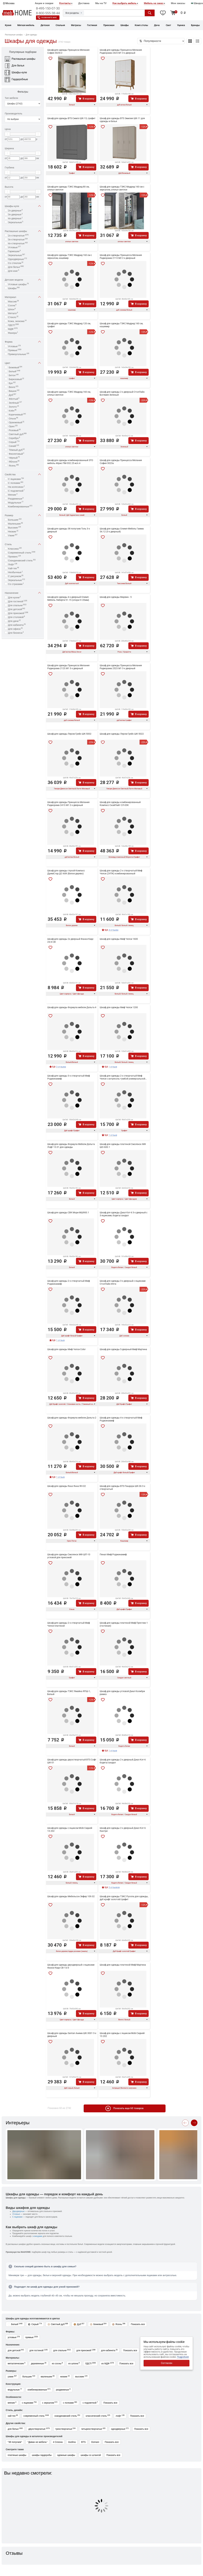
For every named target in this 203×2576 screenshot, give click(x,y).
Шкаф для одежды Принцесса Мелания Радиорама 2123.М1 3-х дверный (68, 667)
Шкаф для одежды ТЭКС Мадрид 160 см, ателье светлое (69, 393)
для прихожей (85, 2350)
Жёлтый (13, 398)
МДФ (13, 328)
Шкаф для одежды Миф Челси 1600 (119, 939)
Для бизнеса (16, 632)
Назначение (23, 592)
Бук (12, 383)
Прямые (14, 350)
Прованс (14, 556)
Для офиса (15, 628)
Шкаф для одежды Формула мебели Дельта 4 (71, 1007)
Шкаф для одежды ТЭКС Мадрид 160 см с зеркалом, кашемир (69, 256)
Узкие (13, 535)
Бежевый (15, 367)
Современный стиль (21, 552)
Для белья (16, 266)
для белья (15, 2428)
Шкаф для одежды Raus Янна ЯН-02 (66, 1486)
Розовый (14, 430)
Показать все (138, 2324)
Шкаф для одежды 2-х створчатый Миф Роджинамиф (68, 1282)
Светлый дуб (17, 434)
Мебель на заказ (153, 3)
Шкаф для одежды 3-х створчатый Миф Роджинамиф (68, 1077)
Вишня (13, 390)
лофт (120, 2415)
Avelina (72, 2442)
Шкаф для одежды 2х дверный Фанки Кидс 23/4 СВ (70, 940)
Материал (23, 297)
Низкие (13, 531)
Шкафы (14, 288)
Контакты (65, 3)
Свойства (23, 474)
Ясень (13, 465)
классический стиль (98, 2415)
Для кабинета (17, 624)
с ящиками (29, 2402)
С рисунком (15, 576)
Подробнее (183, 2357)
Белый (14, 371)
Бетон (13, 375)
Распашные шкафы (23, 231)
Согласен (166, 2363)
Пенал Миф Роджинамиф (113, 1554)
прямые (31, 2337)
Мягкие (12, 494)
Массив (13, 301)
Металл (13, 313)
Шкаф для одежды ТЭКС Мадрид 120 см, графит (69, 325)
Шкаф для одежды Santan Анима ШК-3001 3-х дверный (71, 2034)
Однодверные (17, 259)
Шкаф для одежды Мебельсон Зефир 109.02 (71, 1896)
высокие (81, 2376)
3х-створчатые (18, 239)
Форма (23, 341)
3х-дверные (15, 214)
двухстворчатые (39, 2428)
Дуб (12, 394)
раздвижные (63, 2389)
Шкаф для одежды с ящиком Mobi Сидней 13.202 (69, 1829)
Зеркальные (15, 222)
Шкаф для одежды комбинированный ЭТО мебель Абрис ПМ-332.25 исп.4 (70, 461)
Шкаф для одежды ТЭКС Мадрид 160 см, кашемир (121, 325)
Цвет (23, 363)
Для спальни (17, 605)
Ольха (13, 418)
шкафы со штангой (91, 2455)
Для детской (16, 609)
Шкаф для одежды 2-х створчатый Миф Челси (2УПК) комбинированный (121, 872)
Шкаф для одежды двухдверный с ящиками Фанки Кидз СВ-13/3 (70, 1966)
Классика (15, 548)
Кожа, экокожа (17, 321)
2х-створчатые (18, 235)
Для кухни (14, 597)
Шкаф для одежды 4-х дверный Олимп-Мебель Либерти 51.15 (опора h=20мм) (68, 598)
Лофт (12, 564)
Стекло (13, 317)
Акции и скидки (44, 3)
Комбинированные (20, 506)
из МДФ (107, 2363)
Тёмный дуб (16, 449)
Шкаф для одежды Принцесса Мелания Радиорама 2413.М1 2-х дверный (68, 803)
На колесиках (16, 486)
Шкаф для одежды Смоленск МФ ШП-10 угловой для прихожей (68, 1556)
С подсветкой (16, 490)
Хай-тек (13, 568)
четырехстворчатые (93, 2428)
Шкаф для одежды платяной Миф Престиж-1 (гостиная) (124, 1624)
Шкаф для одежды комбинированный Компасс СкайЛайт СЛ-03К (120, 803)
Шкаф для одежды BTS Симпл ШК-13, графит (71, 118)
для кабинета (109, 2350)
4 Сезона (58, 2442)
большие (28, 2376)
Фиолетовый (16, 453)
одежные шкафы (66, 2455)
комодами (37, 2236)
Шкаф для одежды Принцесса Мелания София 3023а (121, 461)
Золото (13, 406)
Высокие (14, 527)
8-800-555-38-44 (48, 13)
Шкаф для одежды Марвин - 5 (116, 597)
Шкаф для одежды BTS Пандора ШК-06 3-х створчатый (122, 1487)
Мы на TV (101, 3)
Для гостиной (17, 601)
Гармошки (14, 251)
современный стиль (36, 2415)
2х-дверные (15, 210)
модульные (15, 2389)
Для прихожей (18, 613)
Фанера (13, 332)
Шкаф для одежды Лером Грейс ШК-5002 (69, 733)
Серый (13, 441)
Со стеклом (15, 262)
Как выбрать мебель (124, 3)
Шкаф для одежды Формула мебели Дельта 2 (71, 1417)
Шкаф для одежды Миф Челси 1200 (119, 1007)
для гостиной (38, 2350)
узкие (12, 2376)
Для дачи (14, 620)
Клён (12, 410)
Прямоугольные (18, 354)
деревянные (38, 2363)
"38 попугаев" (15, 2442)
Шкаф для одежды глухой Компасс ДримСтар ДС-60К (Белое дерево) (66, 872)
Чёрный (14, 457)
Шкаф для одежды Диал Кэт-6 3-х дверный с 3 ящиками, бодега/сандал (123, 1214)
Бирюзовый (16, 379)
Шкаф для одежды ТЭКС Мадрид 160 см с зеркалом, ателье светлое (122, 188)
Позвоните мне (49, 18)
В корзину (88, 98)
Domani (95, 2442)
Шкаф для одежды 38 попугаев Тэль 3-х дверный (68, 530)
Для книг (13, 270)
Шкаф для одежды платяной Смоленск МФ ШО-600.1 (123, 1145)
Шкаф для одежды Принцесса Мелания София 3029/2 (68, 51)
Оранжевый (16, 422)
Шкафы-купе (23, 206)
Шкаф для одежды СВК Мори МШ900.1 (68, 1212)
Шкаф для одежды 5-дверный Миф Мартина (123, 1349)
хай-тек (13, 2415)
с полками (70, 2402)
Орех (13, 426)
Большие (14, 519)
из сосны (57, 2363)
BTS (83, 2442)
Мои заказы (178, 3)
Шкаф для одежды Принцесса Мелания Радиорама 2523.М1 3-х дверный (121, 667)
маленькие (48, 2376)
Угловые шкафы (18, 284)
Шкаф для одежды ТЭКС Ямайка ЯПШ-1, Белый (69, 1692)
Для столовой (16, 616)
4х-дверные (15, 218)
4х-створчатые (18, 243)
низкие (65, 2376)
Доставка (83, 3)
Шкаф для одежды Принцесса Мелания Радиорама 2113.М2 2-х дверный (121, 256)
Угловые (14, 247)
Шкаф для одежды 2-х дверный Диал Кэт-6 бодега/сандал (123, 1761)
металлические (16, 2363)
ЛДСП (13, 324)
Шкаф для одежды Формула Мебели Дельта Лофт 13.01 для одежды (71, 1145)
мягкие (12, 2402)
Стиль (23, 544)
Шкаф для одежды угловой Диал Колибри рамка (122, 1692)
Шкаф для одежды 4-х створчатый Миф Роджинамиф (121, 1419)
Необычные (15, 572)
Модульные (15, 502)
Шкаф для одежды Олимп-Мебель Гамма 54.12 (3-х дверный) (122, 530)
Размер (23, 515)
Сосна (12, 305)
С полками (15, 482)
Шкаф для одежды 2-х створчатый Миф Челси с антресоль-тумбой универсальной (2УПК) (122, 1077)
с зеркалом (49, 2402)
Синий (13, 445)
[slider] (7, 134)
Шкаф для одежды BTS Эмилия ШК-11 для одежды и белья (122, 120)
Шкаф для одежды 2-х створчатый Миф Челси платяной (68, 1624)
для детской (16, 2350)
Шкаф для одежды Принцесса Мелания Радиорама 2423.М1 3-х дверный (121, 51)
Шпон (12, 309)
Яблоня (13, 461)
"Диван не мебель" (37, 2442)
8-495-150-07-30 (48, 8)
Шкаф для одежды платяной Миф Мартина (123, 1964)
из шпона (74, 2363)
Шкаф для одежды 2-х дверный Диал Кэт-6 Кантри (123, 1829)
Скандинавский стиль (22, 560)
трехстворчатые (65, 2428)
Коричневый (17, 414)
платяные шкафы (17, 2455)
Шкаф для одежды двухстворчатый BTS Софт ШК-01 (71, 1761)
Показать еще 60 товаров (124, 2108)
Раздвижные (15, 498)
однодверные (120, 2428)
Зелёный (15, 402)
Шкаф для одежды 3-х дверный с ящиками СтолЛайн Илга (123, 1282)
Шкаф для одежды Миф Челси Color (66, 1349)
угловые (14, 2337)
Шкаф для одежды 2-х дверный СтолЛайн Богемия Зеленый (122, 393)
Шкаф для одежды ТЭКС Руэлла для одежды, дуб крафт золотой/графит (124, 1898)
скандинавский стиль (67, 2415)
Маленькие (15, 523)
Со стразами (16, 583)
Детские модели (23, 279)
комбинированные (39, 2389)
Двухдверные (18, 2211)
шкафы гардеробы (42, 2455)
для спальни (62, 2350)
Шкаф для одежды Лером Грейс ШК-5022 (122, 733)
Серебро (14, 438)
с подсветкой (90, 2402)
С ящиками (16, 478)
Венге (13, 386)
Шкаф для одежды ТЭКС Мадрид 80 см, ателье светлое (68, 188)
